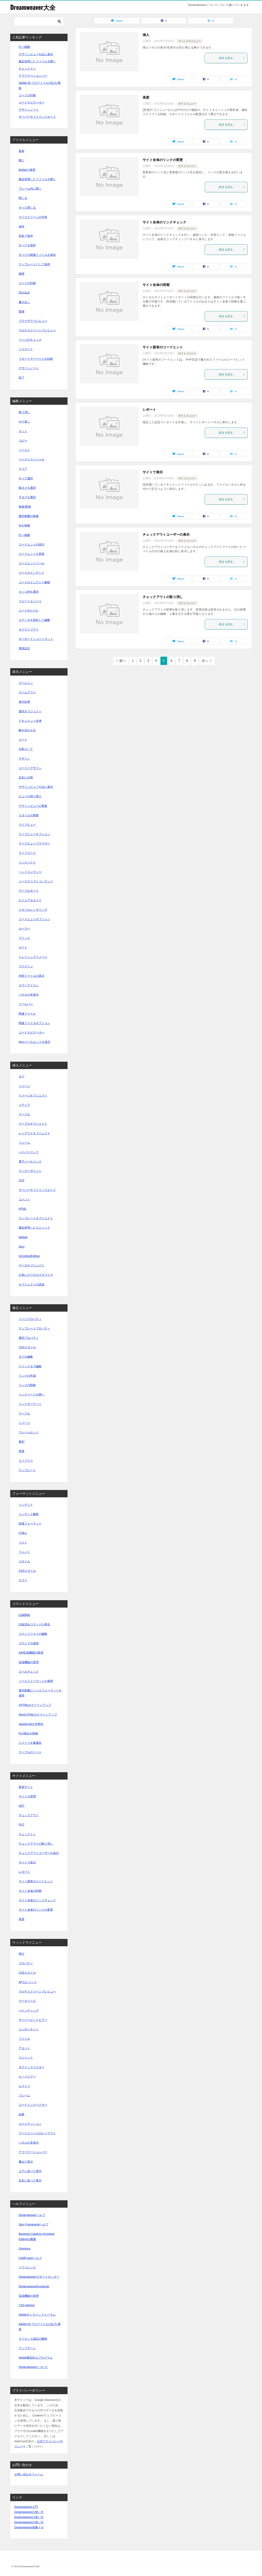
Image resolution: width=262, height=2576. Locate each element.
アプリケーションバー (33, 75)
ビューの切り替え (30, 796)
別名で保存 (26, 235)
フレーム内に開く (30, 188)
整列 (21, 1441)
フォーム (24, 1142)
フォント (24, 1551)
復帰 (21, 273)
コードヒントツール (31, 563)
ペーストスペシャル (31, 459)
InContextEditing (29, 1256)
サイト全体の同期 (156, 284)
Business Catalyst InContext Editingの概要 (36, 2236)
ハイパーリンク (29, 1152)
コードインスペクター (33, 2104)
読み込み (24, 292)
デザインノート (29, 109)
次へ (205, 660)
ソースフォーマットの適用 (36, 1680)
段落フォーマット (30, 1523)
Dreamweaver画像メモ (29, 2527)
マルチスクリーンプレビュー (37, 330)
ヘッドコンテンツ (30, 871)
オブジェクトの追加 (31, 1284)
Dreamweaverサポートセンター (39, 2276)
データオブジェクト (31, 1265)
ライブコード (27, 853)
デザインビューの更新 (33, 805)
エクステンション (30, 2123)
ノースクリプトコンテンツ (36, 881)
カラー (23, 1580)
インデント (26, 1504)
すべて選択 (26, 478)
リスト (23, 1542)
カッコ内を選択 (29, 591)
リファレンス (27, 2267)
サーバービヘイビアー (33, 2019)
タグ (21, 1076)
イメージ (24, 1085)
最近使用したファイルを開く (37, 61)
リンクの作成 (27, 1375)
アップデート (27, 2348)
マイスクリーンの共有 (33, 216)
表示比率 (24, 701)
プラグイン (26, 966)
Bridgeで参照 (27, 169)
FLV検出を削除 (28, 1733)
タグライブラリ (29, 629)
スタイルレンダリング (33, 909)
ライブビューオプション (34, 834)
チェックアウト (29, 1815)
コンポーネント (29, 2029)
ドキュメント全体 (30, 720)
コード (23, 739)
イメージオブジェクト (33, 1095)
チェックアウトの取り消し (163, 597)
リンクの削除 (27, 1385)
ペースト (24, 450)
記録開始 (24, 1614)
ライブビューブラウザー (34, 843)
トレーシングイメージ (33, 956)
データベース (27, 2001)
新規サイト (26, 1786)
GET (22, 1805)
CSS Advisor (27, 2305)
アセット (24, 2048)
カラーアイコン (29, 985)
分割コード (26, 749)
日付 (21, 1180)
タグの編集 (26, 1356)
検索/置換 (25, 506)
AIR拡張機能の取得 (31, 1652)
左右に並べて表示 (30, 2180)
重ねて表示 (26, 2161)
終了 (21, 377)
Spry (22, 1246)
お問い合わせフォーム (28, 2474)
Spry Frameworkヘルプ (33, 2224)
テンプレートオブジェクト (36, 1218)
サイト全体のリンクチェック (164, 222)
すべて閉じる (27, 207)
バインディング (29, 2010)
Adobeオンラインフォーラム (37, 2314)
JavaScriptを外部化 (31, 1723)
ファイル (24, 2038)
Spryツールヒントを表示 (34, 1041)
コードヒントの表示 (31, 544)
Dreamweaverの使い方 (29, 2511)
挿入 (146, 35)
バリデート (26, 349)
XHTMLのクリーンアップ (35, 1705)
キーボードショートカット (36, 638)
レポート (149, 409)
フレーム (24, 2095)
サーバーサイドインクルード (37, 116)
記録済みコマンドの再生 (34, 1624)
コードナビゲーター (31, 102)
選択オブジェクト (30, 711)
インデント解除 (29, 1514)
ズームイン (26, 683)
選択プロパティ (29, 1337)
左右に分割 (26, 777)
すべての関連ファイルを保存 (37, 254)
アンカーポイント (30, 1171)
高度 (146, 97)
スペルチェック (29, 1671)
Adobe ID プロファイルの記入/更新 (40, 2326)
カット (23, 431)
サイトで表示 (153, 472)
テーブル (24, 1114)
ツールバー (26, 1004)
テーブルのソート (30, 1752)
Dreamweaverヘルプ (32, 2215)
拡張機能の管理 (29, 1662)
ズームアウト (27, 692)
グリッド (24, 938)
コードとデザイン (30, 767)
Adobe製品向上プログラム (36, 2357)
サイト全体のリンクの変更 (163, 160)
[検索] (38, 21)
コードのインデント (31, 572)
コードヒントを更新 (31, 553)
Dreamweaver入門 (26, 2506)
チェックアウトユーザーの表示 (166, 534)
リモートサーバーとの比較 (36, 358)
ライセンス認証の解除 (33, 2338)
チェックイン (27, 68)
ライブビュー (27, 824)
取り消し (24, 412)
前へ (122, 660)
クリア (23, 468)
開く (21, 160)
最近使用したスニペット (34, 1227)
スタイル (24, 1561)
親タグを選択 (27, 487)
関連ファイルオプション (34, 1022)
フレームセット (29, 1432)
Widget (23, 1237)
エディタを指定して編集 (34, 620)
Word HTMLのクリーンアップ (38, 1714)
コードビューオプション (34, 919)
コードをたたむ (29, 610)
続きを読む (232, 57)
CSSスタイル (27, 1347)
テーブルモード (29, 890)
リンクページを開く (31, 1394)
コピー (23, 440)
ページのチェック (30, 339)
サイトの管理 (27, 1796)
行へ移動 (24, 46)
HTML (22, 1208)
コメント (24, 1199)
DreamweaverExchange (34, 2286)
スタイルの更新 (29, 815)
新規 (21, 150)
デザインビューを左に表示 (36, 54)
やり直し (24, 421)
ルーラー (24, 928)
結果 (21, 2114)
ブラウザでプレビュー (33, 320)
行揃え (23, 1533)
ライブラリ (26, 1460)
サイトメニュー (187, 103)
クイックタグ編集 (30, 1366)
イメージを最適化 (30, 1742)
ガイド (23, 947)
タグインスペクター (31, 2067)
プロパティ (26, 1963)
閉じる (23, 198)
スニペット (26, 2057)
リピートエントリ (30, 601)
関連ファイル (27, 1013)
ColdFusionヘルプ (30, 2258)
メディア (24, 1104)
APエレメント (28, 1982)
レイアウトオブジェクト (34, 1133)
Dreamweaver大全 (33, 7)
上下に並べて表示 (30, 2170)
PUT (21, 1824)
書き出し (24, 302)
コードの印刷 (27, 95)
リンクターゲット (30, 1403)
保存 (21, 226)
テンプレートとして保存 (34, 264)
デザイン (24, 758)
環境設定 (24, 648)
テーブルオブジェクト (33, 1123)
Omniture (24, 2248)
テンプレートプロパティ (34, 1328)
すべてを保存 (27, 245)
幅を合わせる (27, 730)
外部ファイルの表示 (31, 975)
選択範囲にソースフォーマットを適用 (40, 1693)
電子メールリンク (30, 1161)
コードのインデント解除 (34, 582)
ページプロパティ (30, 1318)
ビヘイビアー (27, 2076)
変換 (21, 311)
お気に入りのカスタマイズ (36, 1274)
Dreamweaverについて (33, 2367)
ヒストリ (24, 2086)
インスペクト (27, 862)
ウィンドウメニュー (189, 41)
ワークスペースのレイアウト (37, 2133)
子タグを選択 (27, 497)
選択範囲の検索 (29, 516)
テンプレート (27, 1470)
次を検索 (24, 525)
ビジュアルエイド (30, 900)
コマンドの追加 (29, 1643)
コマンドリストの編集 (33, 1633)
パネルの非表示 (29, 994)
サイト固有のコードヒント (163, 347)
